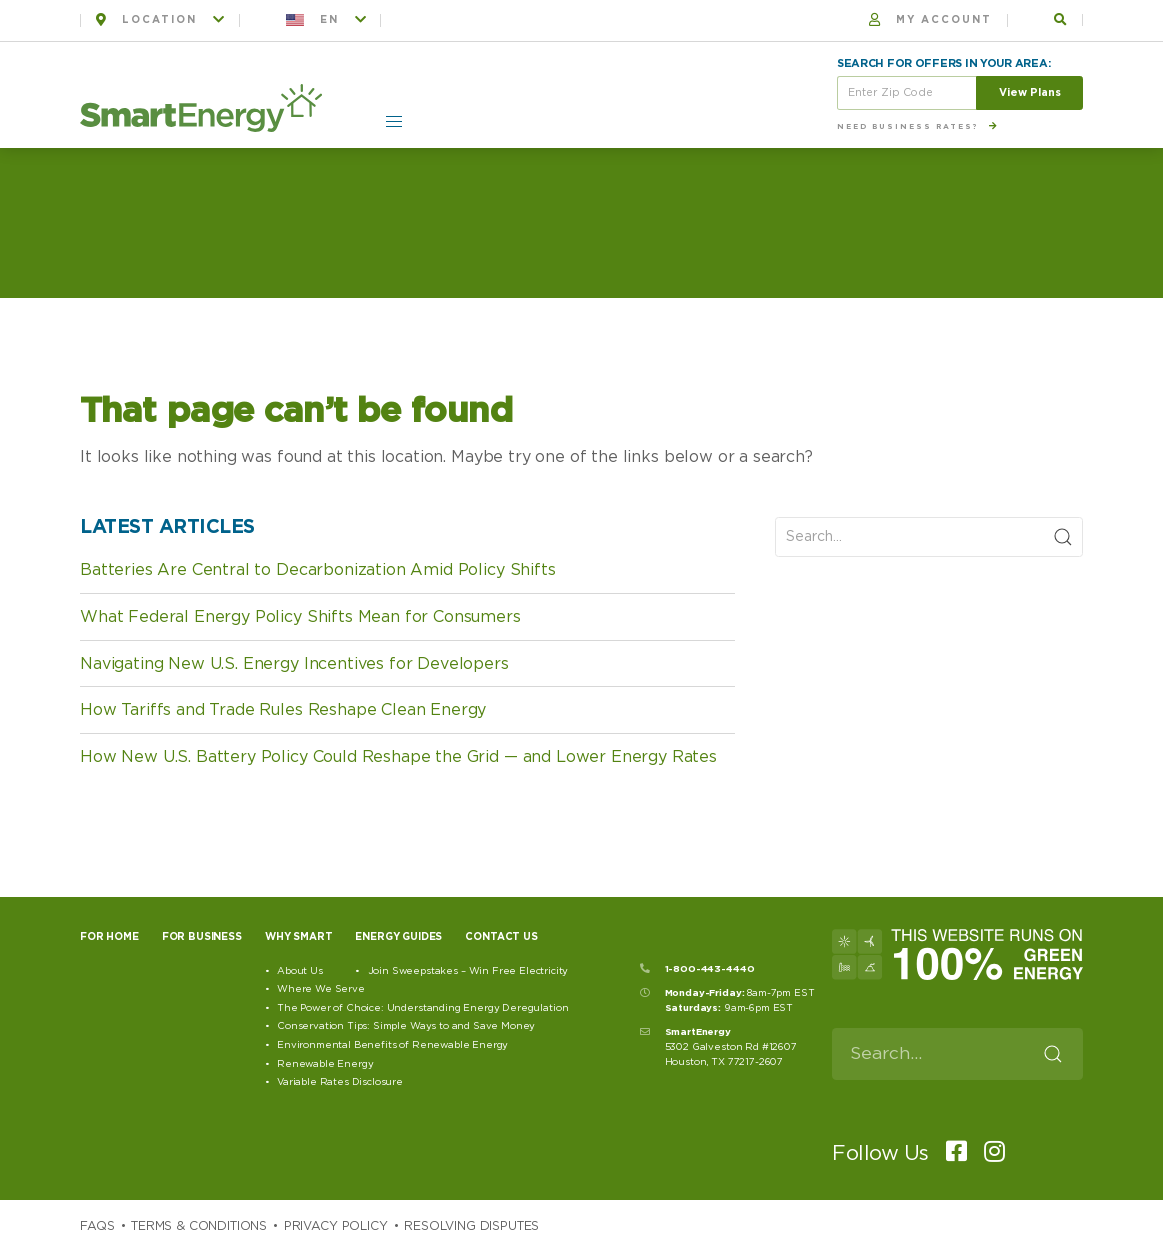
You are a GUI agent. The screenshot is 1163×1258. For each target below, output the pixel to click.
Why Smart (299, 937)
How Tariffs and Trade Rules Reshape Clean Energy (283, 710)
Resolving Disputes (471, 1226)
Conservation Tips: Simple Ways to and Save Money (406, 1026)
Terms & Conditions (199, 1226)
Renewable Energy (325, 1064)
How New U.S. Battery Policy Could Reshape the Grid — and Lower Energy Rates (398, 757)
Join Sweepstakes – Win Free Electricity (468, 971)
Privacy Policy (336, 1226)
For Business (202, 937)
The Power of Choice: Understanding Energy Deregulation (422, 1008)
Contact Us (501, 937)
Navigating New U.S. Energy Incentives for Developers (294, 664)
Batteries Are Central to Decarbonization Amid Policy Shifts (318, 570)
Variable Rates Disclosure (340, 1082)
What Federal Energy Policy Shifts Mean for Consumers (300, 617)
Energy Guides (398, 937)
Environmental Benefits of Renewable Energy (392, 1045)
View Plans (1030, 92)
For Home (109, 937)
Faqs (97, 1226)
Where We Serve (321, 989)
